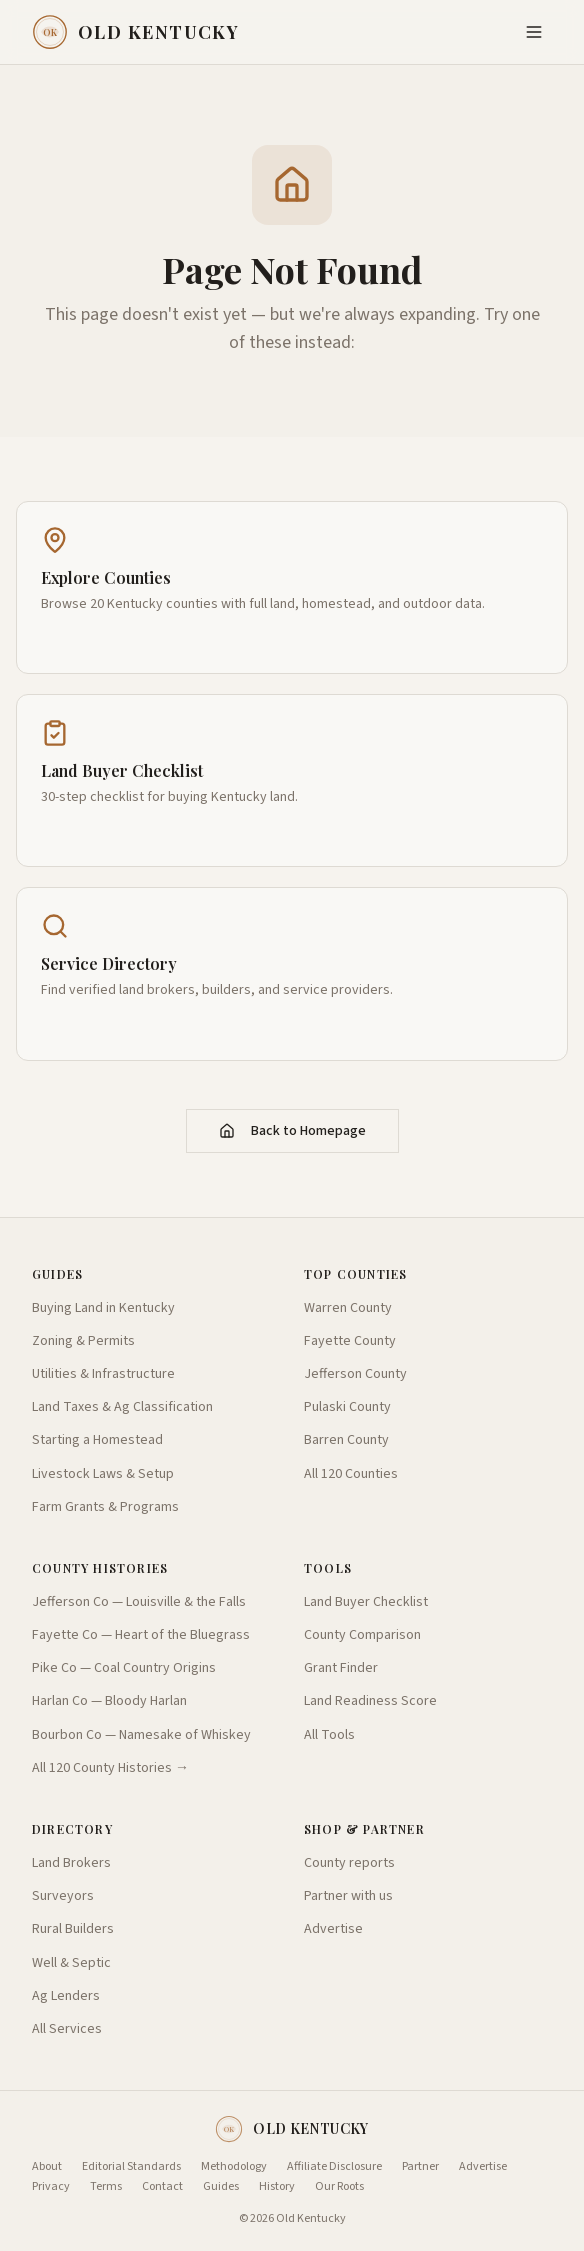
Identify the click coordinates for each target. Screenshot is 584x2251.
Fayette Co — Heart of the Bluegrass (141, 1635)
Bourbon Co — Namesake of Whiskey (141, 1735)
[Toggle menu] (534, 32)
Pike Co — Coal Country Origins (124, 1668)
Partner (420, 2167)
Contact (162, 2187)
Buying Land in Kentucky (103, 1308)
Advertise (333, 1929)
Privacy (51, 2187)
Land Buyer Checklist (366, 1602)
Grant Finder (341, 1668)
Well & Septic (71, 1963)
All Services (67, 2029)
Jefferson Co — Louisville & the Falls (139, 1602)
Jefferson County (355, 1374)
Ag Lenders (66, 1996)
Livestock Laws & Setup (103, 1474)
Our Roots (339, 2187)
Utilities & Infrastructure (103, 1374)
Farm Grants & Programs (105, 1507)
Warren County (348, 1308)
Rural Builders (73, 1929)
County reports (349, 1863)
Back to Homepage (292, 1131)
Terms (106, 2187)
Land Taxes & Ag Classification (122, 1407)
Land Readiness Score (370, 1701)
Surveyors (63, 1896)
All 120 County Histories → (110, 1768)
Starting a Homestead (97, 1440)
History (277, 2187)
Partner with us (348, 1896)
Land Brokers (71, 1863)
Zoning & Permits (83, 1341)
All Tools (329, 1735)
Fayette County (350, 1341)
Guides (221, 2187)
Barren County (346, 1440)
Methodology (234, 2167)
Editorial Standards (131, 2167)
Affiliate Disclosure (334, 2167)
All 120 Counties (351, 1474)
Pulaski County (347, 1407)
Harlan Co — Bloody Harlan (109, 1701)
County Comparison (362, 1635)
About (47, 2167)
